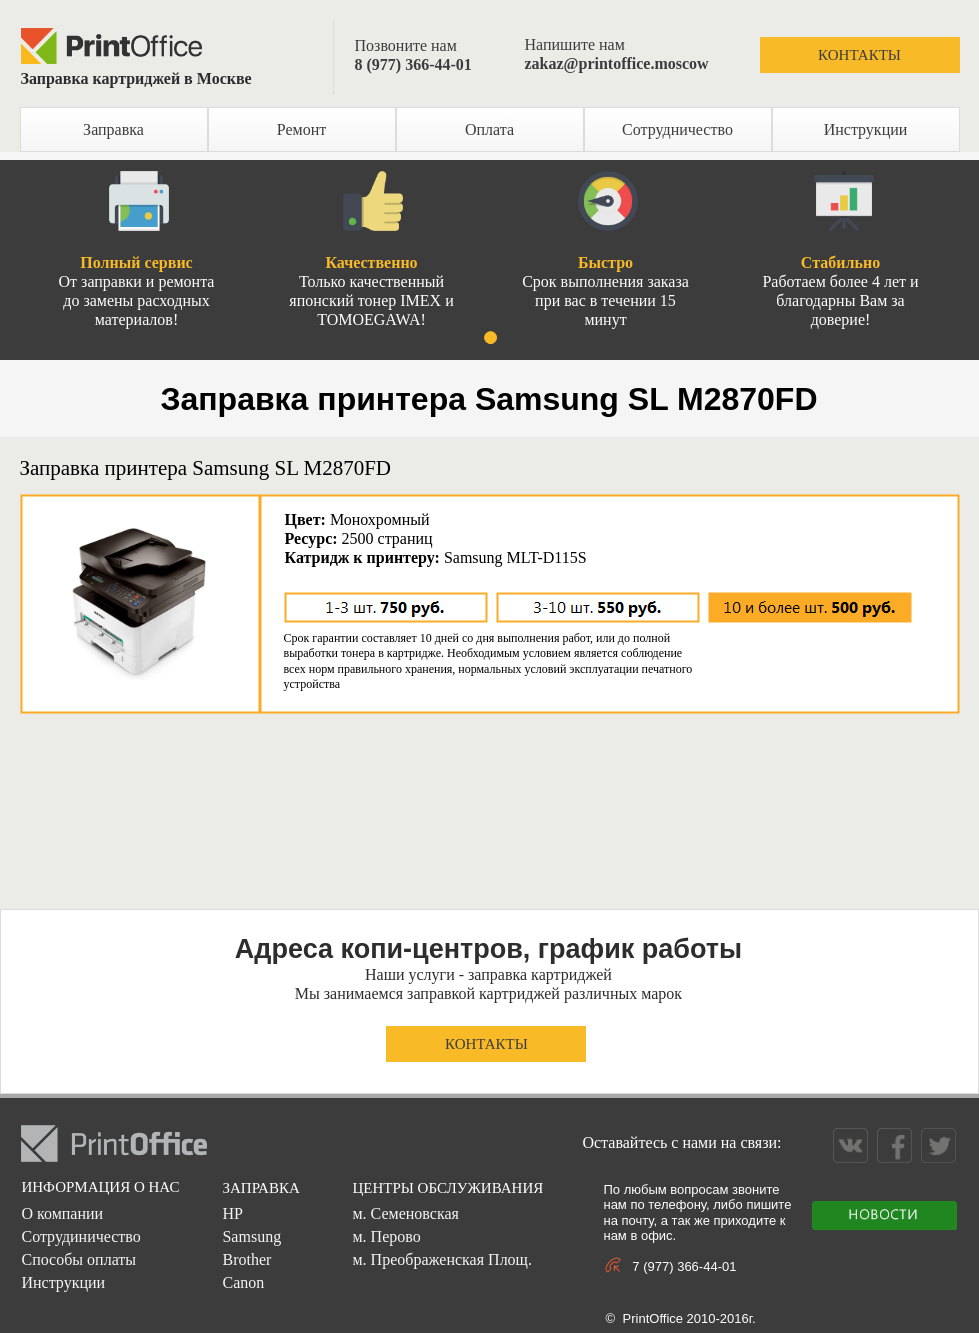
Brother (246, 1259)
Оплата (489, 129)
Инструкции (866, 129)
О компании (62, 1213)
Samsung (251, 1236)
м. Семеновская (405, 1213)
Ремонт (301, 129)
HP (232, 1213)
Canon (243, 1282)
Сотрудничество (677, 129)
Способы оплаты (78, 1259)
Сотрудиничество (80, 1236)
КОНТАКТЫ (859, 55)
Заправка (113, 129)
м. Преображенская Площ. (441, 1259)
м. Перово (386, 1236)
